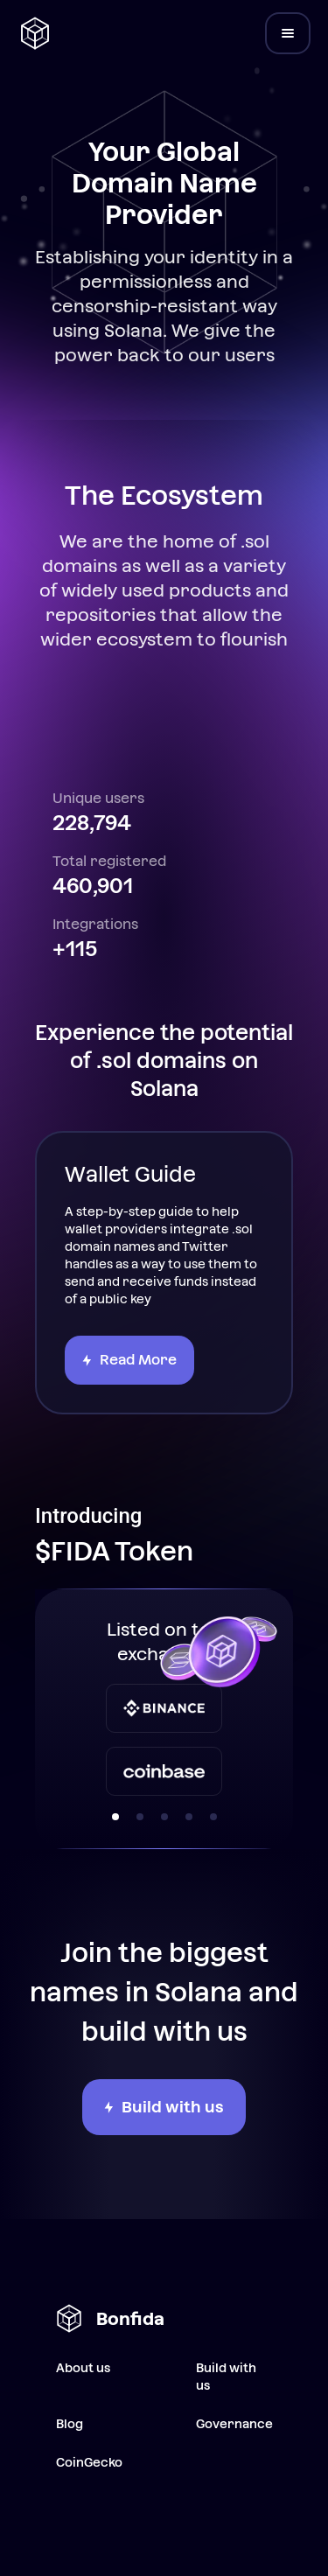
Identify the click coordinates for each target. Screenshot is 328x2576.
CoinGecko (89, 2462)
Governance (234, 2424)
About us (83, 2368)
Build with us (226, 2376)
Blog (69, 2424)
